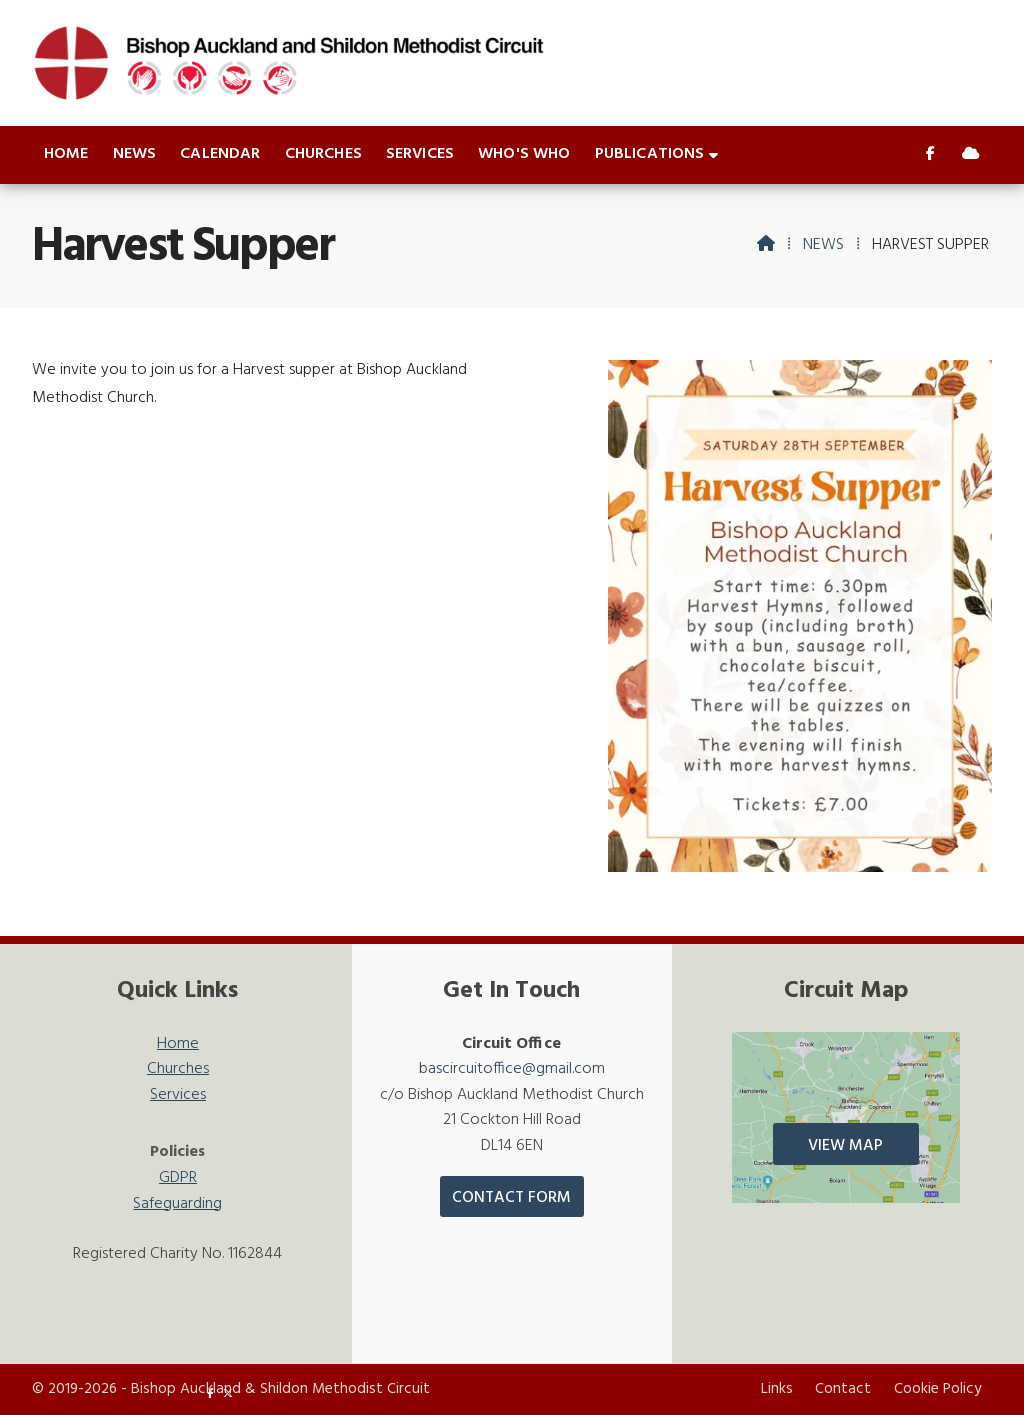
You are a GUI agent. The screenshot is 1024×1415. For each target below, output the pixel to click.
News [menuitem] (135, 154)
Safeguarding (177, 1204)
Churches (178, 1069)
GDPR (178, 1178)
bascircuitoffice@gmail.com (512, 1069)
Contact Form (511, 1198)
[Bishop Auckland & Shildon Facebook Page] (930, 155)
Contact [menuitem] (843, 1389)
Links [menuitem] (777, 1389)
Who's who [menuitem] (524, 154)
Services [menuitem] (420, 154)
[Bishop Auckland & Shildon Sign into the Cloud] (971, 155)
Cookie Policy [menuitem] (937, 1389)
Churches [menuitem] (323, 154)
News (823, 245)
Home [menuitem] (66, 154)
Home (178, 1044)
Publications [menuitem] (650, 154)
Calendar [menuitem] (220, 154)
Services (178, 1095)
